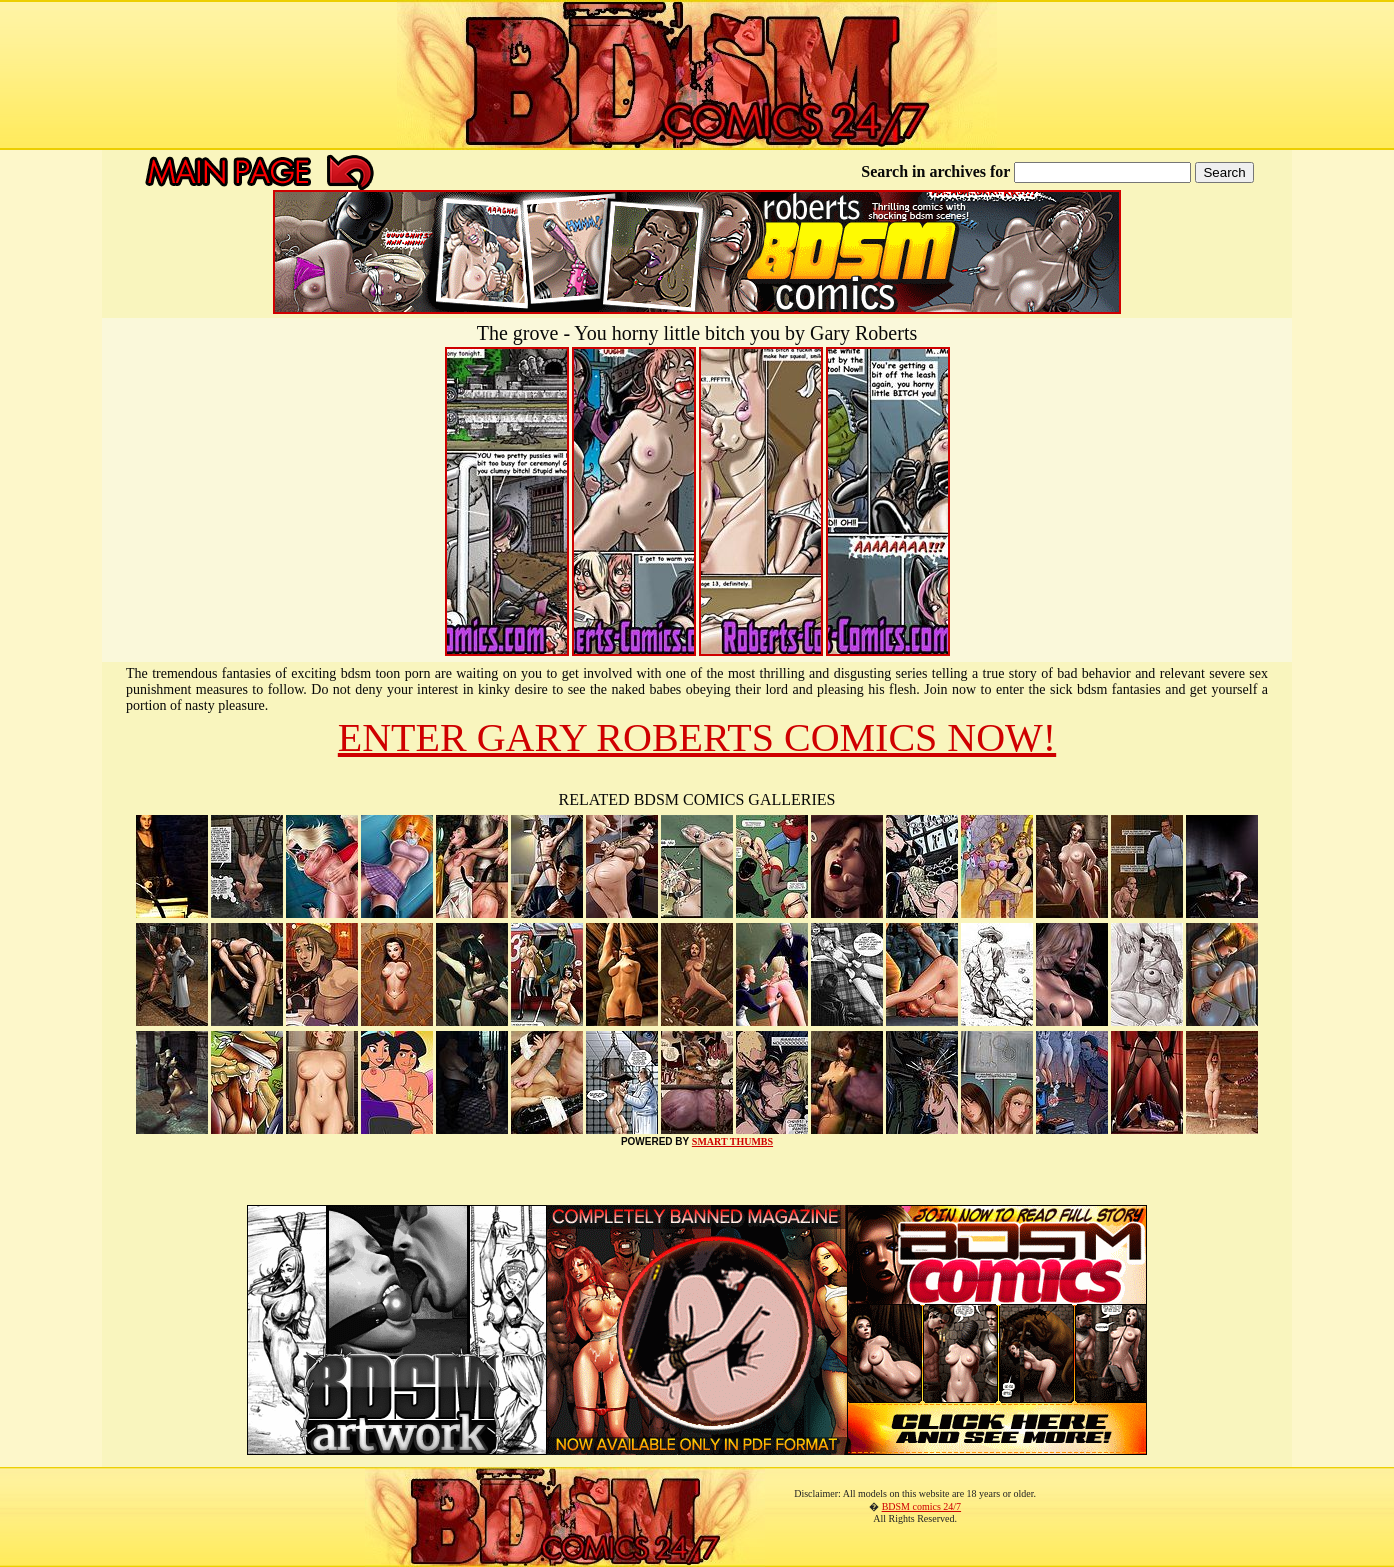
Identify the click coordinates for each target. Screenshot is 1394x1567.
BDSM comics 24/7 (921, 1506)
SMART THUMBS (732, 1141)
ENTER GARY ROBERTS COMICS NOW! (697, 737)
